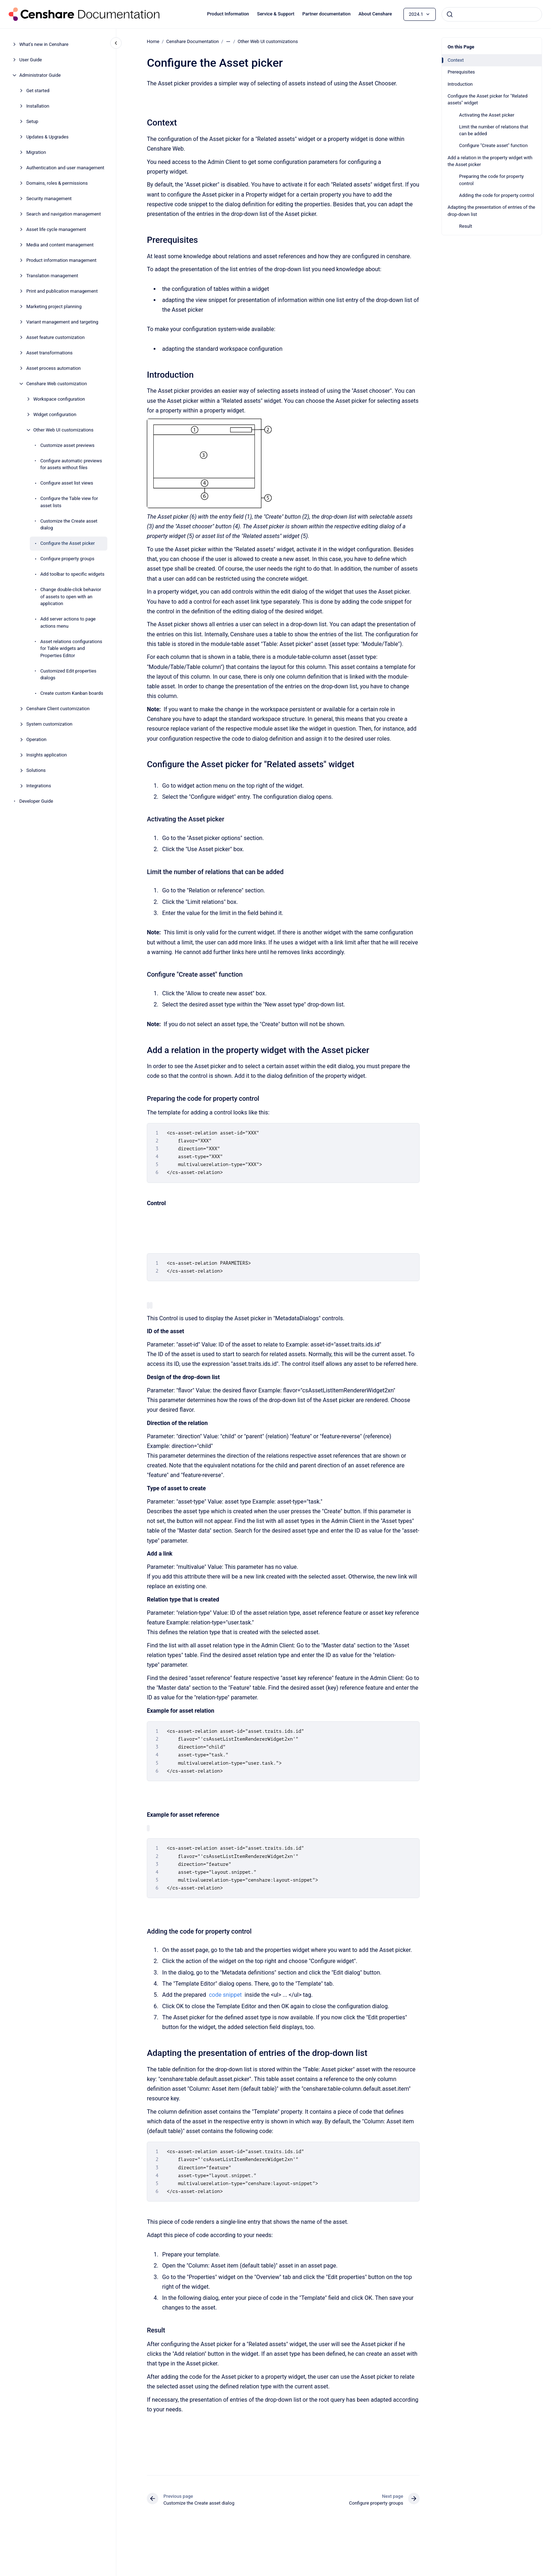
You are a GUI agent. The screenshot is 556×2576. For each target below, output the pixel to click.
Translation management (52, 275)
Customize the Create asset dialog (68, 524)
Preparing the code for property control (491, 180)
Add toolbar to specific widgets (72, 574)
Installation (37, 106)
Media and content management (60, 244)
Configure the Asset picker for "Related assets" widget (488, 99)
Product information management (61, 260)
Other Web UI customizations (63, 430)
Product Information (228, 13)
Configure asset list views (66, 483)
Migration (36, 152)
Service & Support (275, 13)
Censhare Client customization (58, 708)
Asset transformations (49, 352)
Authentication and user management (65, 167)
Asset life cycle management (56, 229)
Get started (37, 90)
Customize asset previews (67, 445)
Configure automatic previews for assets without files (71, 464)
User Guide (30, 59)
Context (456, 60)
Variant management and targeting (62, 322)
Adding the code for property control (496, 195)
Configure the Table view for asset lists (69, 502)
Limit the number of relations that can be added (493, 130)
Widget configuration (54, 414)
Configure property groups (67, 558)
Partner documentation (326, 13)
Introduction (460, 84)
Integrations (38, 785)
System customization (49, 724)
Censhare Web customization (56, 383)
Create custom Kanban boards (71, 693)
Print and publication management (62, 291)
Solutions (36, 770)
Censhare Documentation (192, 41)
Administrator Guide (40, 75)
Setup (32, 121)
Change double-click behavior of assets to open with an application (70, 596)
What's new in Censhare (44, 44)
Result (465, 226)
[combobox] (492, 14)
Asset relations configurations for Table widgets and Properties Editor (71, 648)
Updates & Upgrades (47, 137)
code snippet (225, 1994)
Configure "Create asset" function (493, 145)
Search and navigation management (63, 214)
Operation (36, 739)
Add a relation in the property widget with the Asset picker (490, 161)
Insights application (46, 755)
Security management (48, 198)
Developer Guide (36, 801)
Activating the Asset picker (486, 115)
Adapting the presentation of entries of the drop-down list (491, 210)
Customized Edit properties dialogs (68, 674)
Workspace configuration (59, 399)
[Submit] (449, 14)
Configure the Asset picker (67, 543)
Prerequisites (461, 72)
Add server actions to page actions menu (67, 622)
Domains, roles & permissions (57, 183)
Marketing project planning (53, 306)
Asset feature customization (55, 337)
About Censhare (375, 13)
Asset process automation (53, 368)
